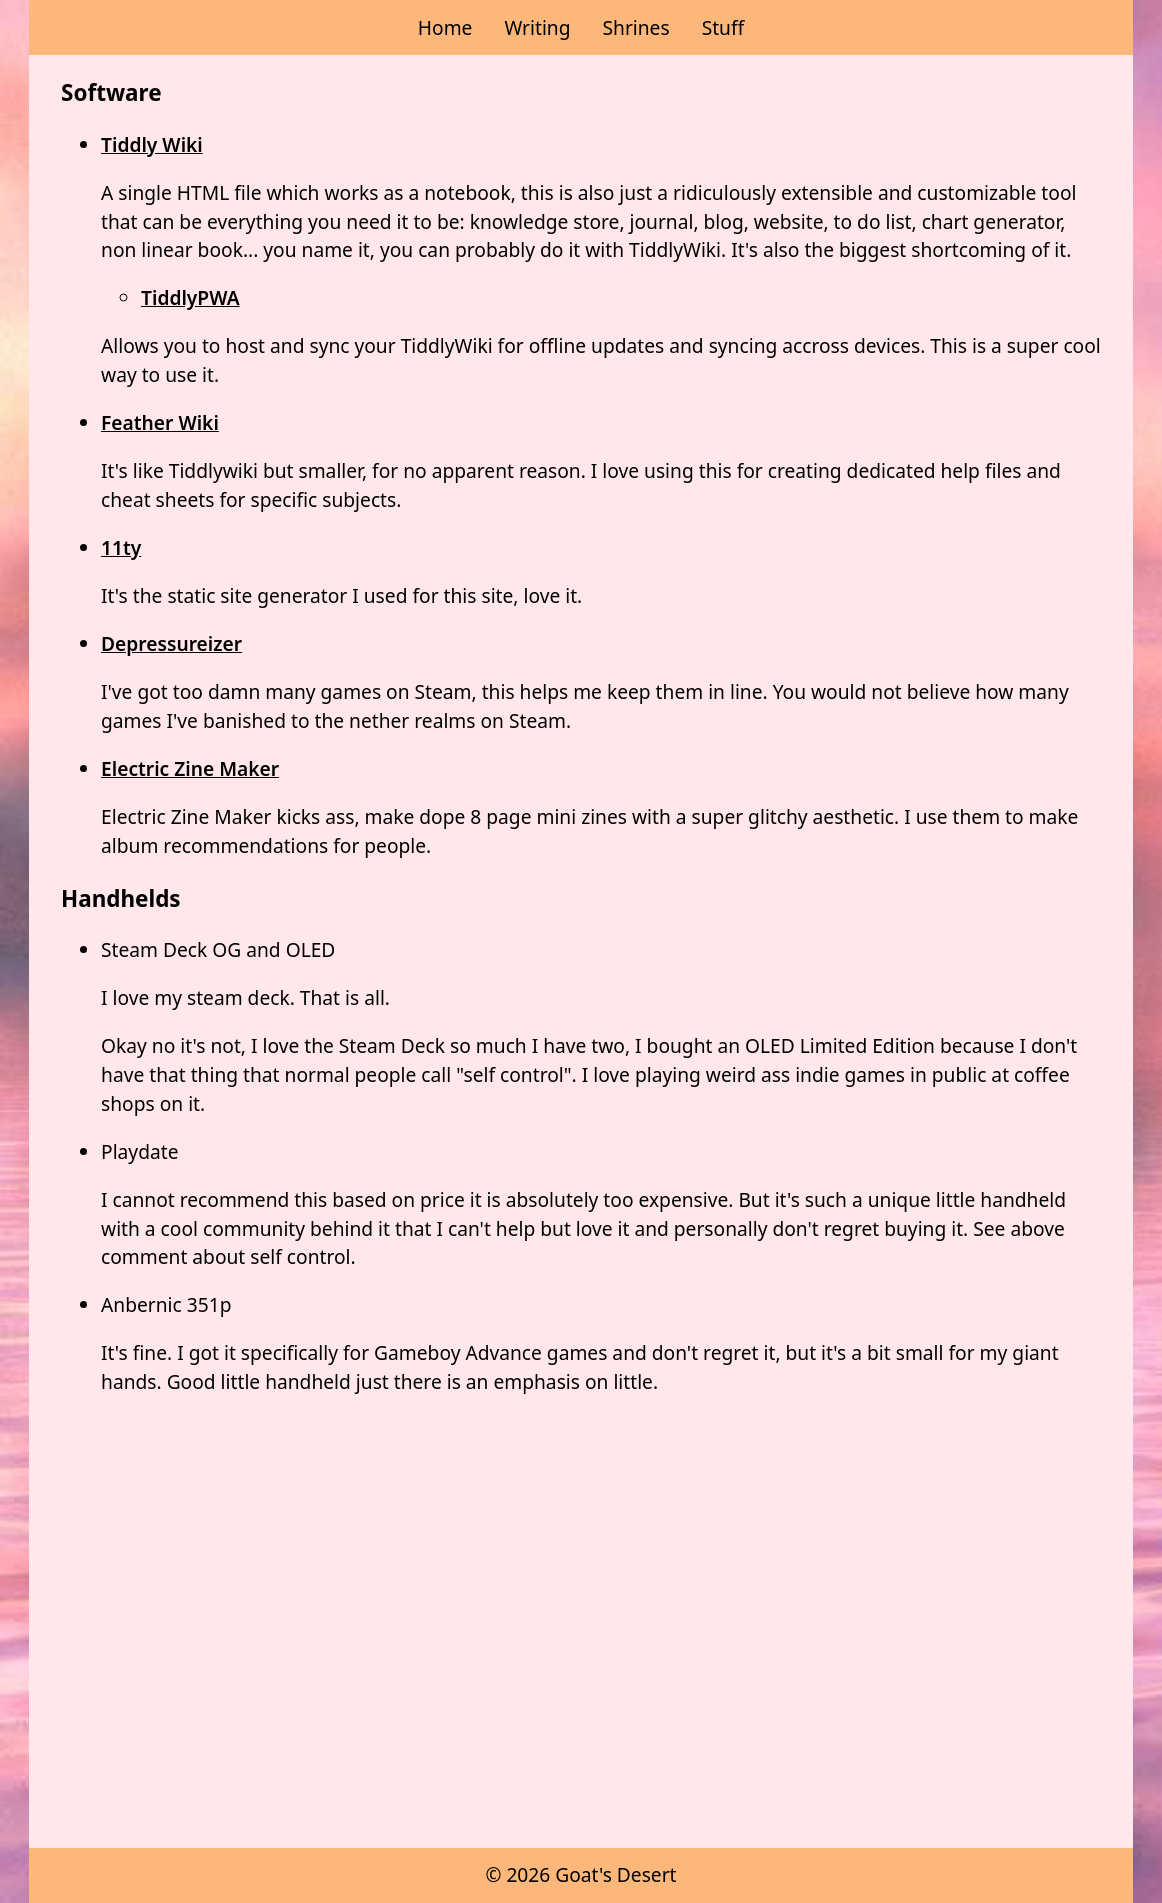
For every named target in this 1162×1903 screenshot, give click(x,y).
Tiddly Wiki (152, 144)
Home (445, 27)
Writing (537, 27)
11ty (121, 547)
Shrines (635, 27)
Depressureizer (171, 643)
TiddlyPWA (190, 297)
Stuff (723, 27)
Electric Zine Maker (190, 768)
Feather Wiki (160, 422)
